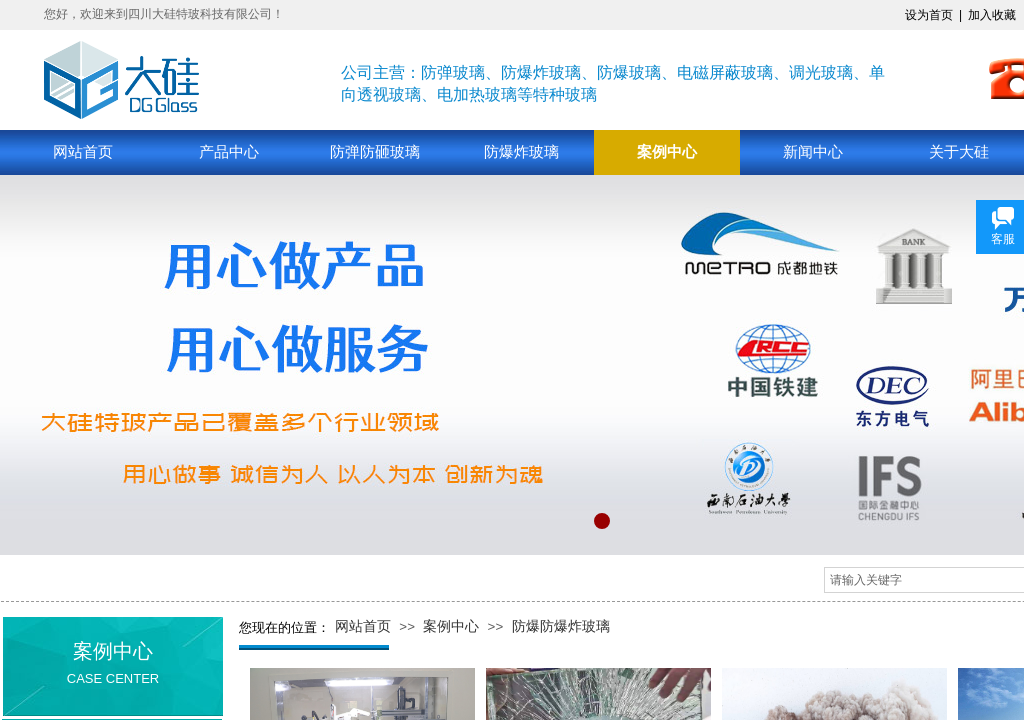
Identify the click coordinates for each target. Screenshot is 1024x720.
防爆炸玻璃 (521, 152)
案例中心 (667, 152)
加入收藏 (992, 15)
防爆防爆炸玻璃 (561, 626)
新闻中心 (813, 152)
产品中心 (229, 152)
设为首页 (929, 15)
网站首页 (83, 152)
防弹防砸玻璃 (375, 152)
